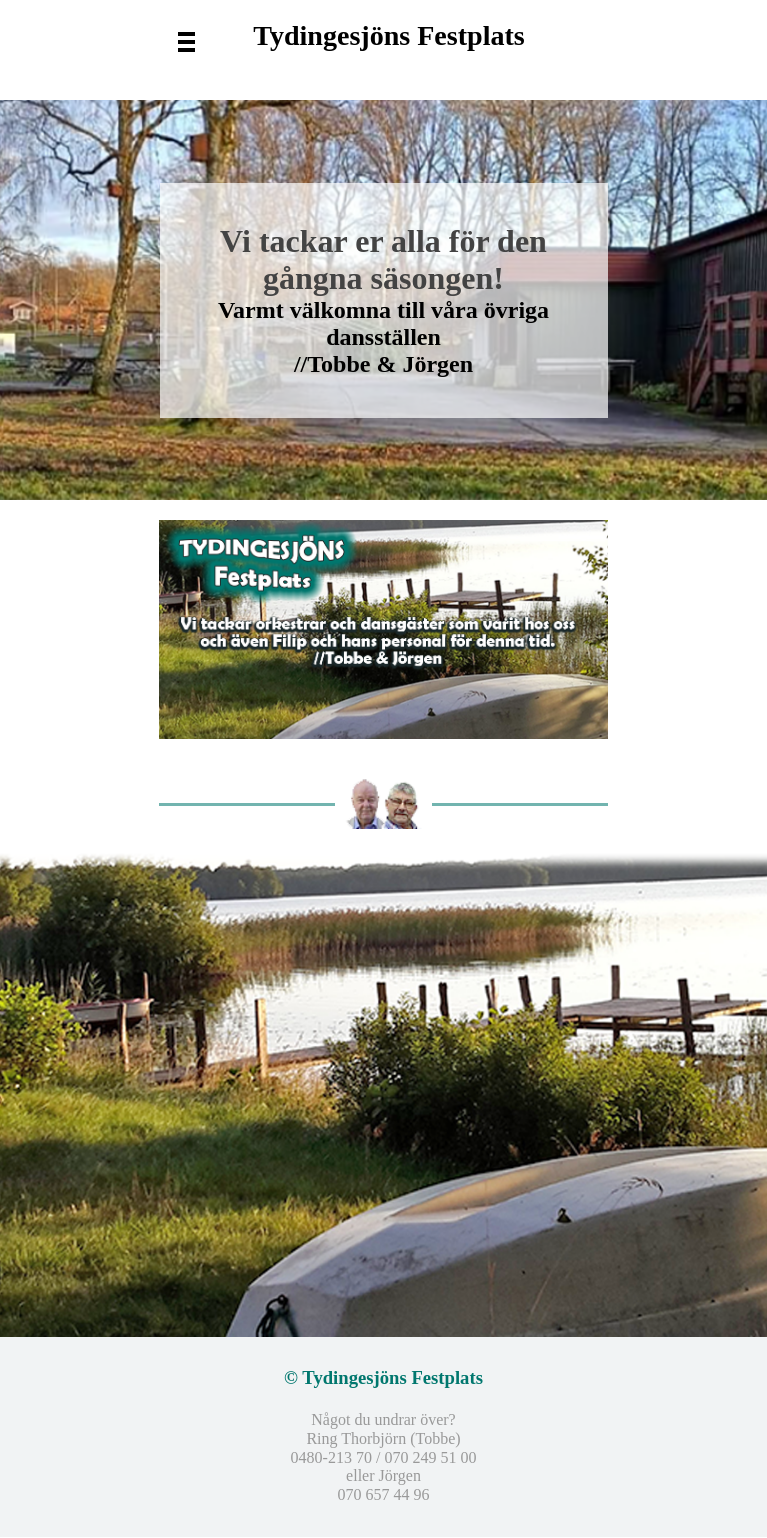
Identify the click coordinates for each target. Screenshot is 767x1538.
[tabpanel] (384, 1093)
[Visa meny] (186, 40)
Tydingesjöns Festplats (388, 35)
